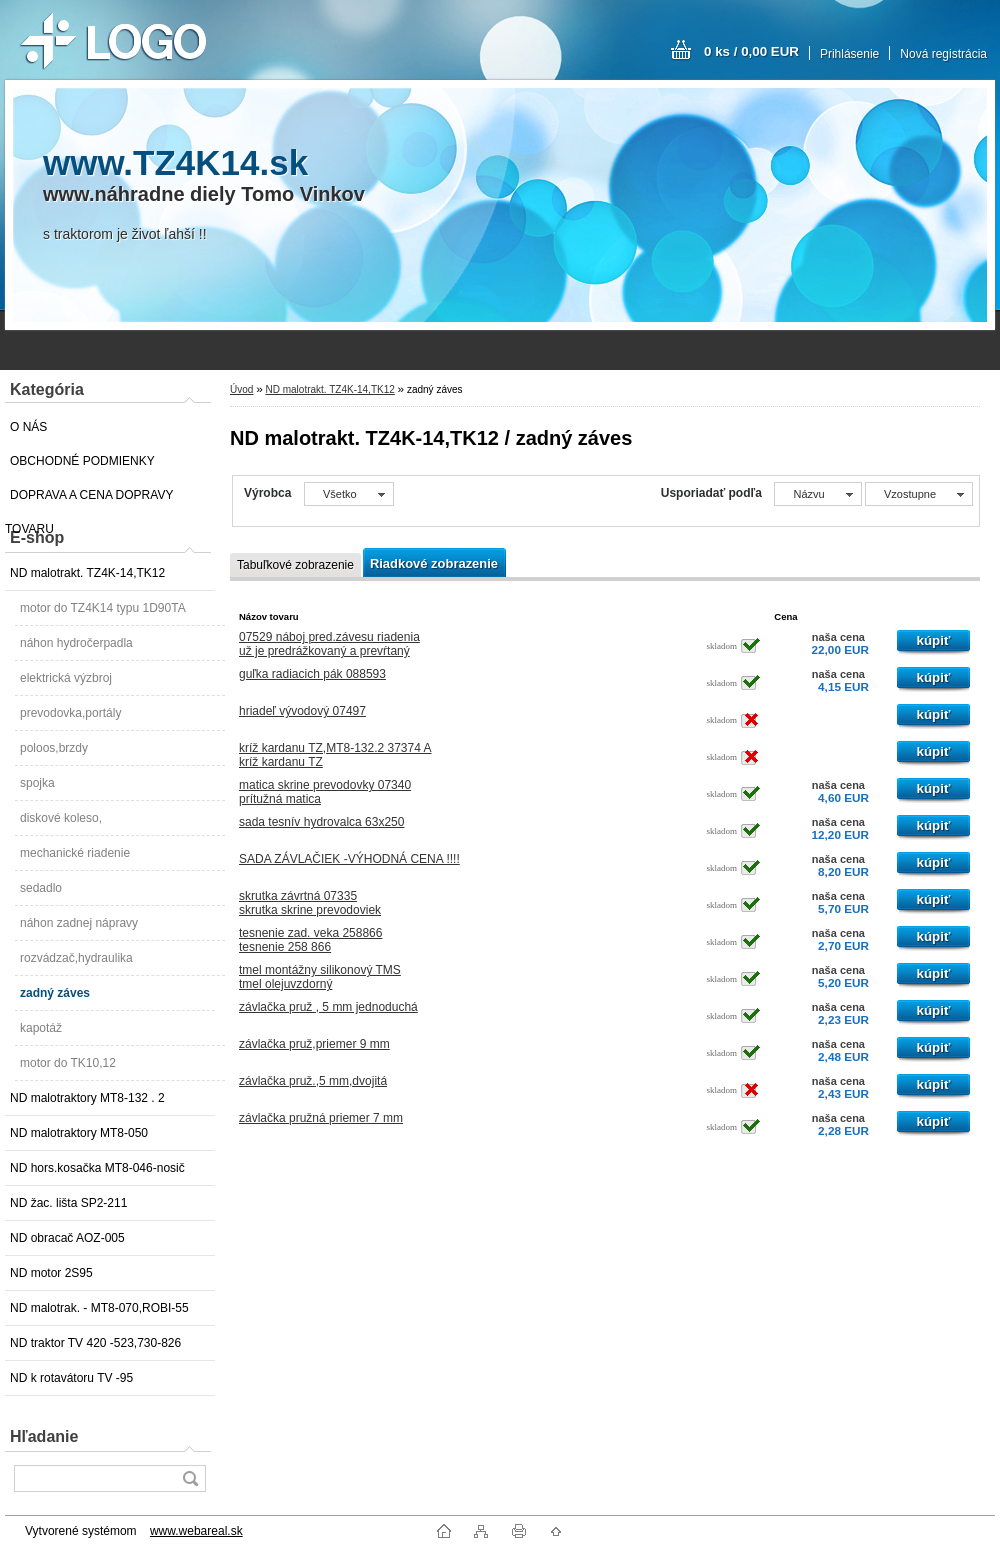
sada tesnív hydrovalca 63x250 (321, 822)
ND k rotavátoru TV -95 (71, 1378)
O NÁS (28, 427)
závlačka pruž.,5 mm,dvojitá (313, 1081)
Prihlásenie (849, 54)
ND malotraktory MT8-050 (79, 1133)
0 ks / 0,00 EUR (751, 51)
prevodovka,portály (70, 713)
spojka (37, 783)
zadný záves (55, 993)
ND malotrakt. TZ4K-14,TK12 (87, 573)
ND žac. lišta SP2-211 (68, 1203)
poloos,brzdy (54, 748)
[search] (190, 1478)
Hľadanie (44, 1436)
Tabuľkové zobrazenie (295, 565)
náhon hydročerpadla (76, 643)
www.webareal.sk (196, 1531)
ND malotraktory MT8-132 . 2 (87, 1098)
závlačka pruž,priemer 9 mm (314, 1044)
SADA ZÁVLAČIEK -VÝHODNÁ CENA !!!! (349, 859)
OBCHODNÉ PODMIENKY (82, 461)
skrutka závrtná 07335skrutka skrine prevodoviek (310, 903)
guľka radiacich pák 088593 (312, 674)
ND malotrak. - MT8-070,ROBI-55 (99, 1308)
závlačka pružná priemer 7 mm (321, 1118)
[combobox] (817, 494)
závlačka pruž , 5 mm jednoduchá (328, 1007)
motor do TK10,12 (68, 1063)
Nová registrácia (943, 54)
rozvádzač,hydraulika (76, 958)
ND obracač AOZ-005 (67, 1238)
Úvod (241, 389)
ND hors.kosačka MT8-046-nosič (97, 1168)
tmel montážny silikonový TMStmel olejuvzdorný (320, 977)
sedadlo (41, 888)
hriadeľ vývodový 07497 (302, 711)
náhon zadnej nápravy (79, 923)
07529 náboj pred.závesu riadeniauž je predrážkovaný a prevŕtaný (329, 644)
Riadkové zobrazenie (434, 563)
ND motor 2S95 (51, 1273)
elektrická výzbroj (66, 678)
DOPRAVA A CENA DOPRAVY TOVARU (89, 500)
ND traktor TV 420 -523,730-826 (95, 1343)
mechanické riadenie (75, 853)
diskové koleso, (61, 818)
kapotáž (41, 1028)
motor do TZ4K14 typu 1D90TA (103, 608)
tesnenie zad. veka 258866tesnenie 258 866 (310, 940)
